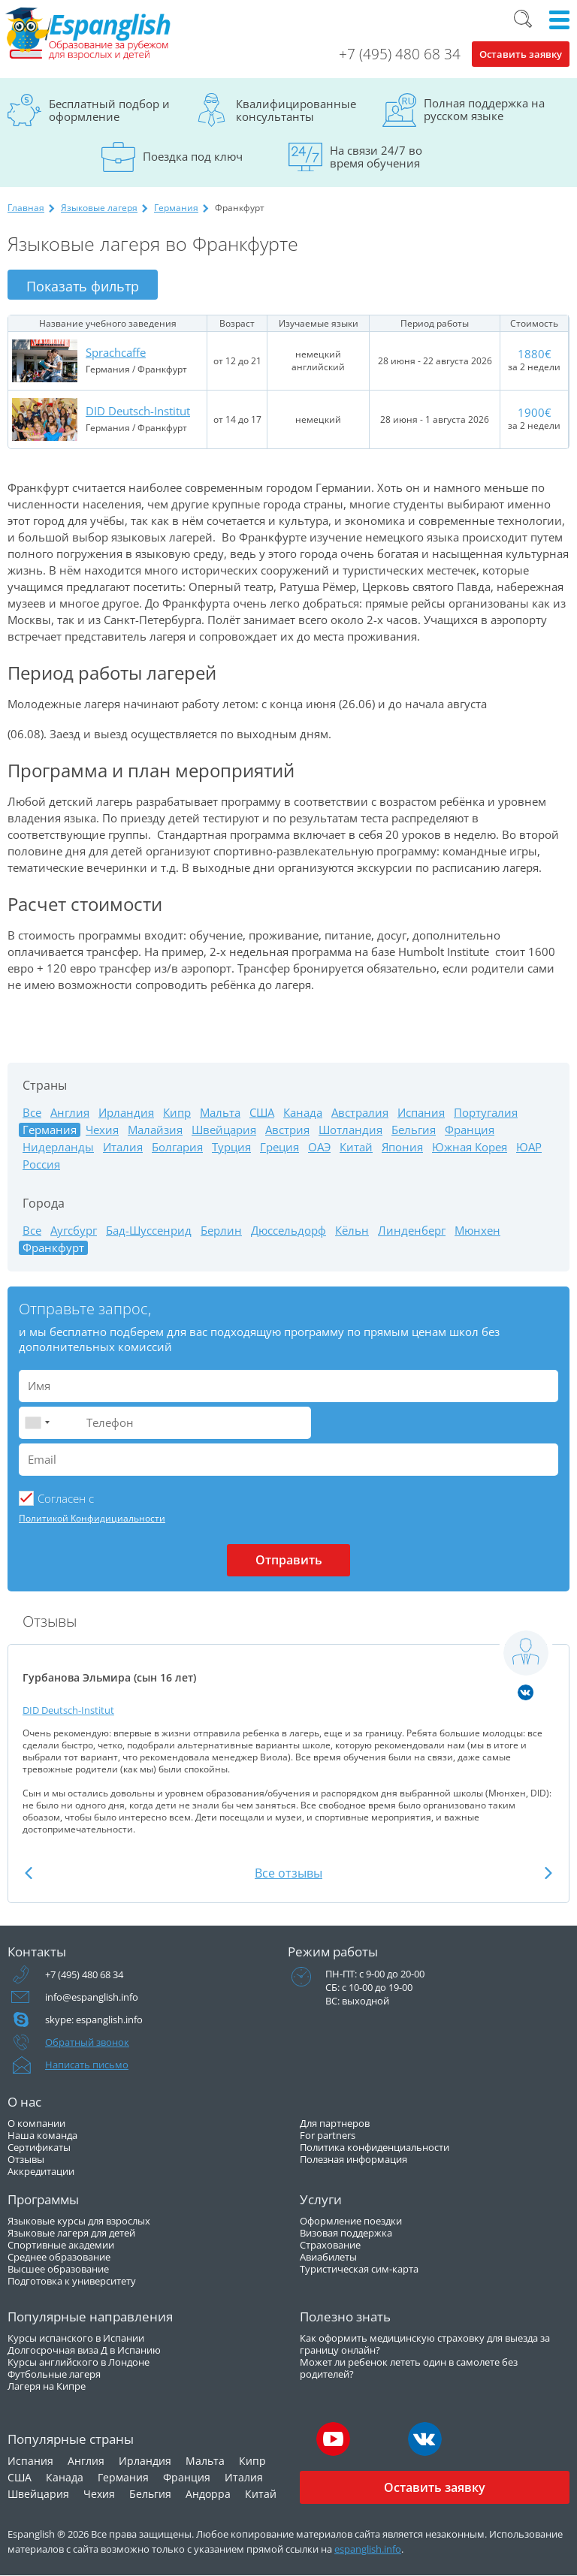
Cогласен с (66, 1498)
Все (32, 1113)
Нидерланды (58, 1147)
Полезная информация (353, 2159)
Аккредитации (41, 2171)
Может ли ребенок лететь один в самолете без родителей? (409, 2368)
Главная (26, 207)
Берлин (221, 1230)
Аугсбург (73, 1230)
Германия (176, 207)
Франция (469, 1130)
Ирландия (126, 1113)
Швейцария (224, 1130)
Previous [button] (28, 1872)
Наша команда (42, 2135)
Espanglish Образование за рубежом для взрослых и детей (88, 34)
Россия (41, 1164)
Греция (279, 1147)
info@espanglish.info (91, 1997)
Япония (402, 1147)
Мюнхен (477, 1230)
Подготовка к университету (72, 2281)
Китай (356, 1147)
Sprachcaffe (116, 352)
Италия (123, 1147)
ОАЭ (319, 1147)
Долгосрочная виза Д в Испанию (84, 2350)
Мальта (220, 1113)
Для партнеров (335, 2123)
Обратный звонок (87, 2042)
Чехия (102, 1130)
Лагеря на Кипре (47, 2386)
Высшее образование (58, 2269)
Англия (69, 1113)
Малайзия (155, 1130)
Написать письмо (86, 2064)
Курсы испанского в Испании (76, 2338)
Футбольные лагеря (54, 2374)
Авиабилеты (328, 2257)
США (261, 1113)
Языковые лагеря (99, 207)
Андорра (208, 2494)
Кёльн (352, 1230)
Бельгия (413, 1130)
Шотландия (350, 1130)
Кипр (177, 1113)
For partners (327, 2135)
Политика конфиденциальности (374, 2147)
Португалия (486, 1113)
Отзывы (26, 2159)
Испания (421, 1113)
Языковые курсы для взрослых (79, 2221)
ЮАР (529, 1147)
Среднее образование (59, 2257)
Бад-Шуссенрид (149, 1230)
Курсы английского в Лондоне (79, 2362)
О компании (36, 2123)
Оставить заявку (520, 54)
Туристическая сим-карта (359, 2269)
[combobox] (37, 1422)
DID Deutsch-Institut (138, 410)
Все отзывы (288, 1873)
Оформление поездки (351, 2221)
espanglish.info (367, 2549)
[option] (288, 1732)
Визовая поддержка (346, 2233)
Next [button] (548, 1872)
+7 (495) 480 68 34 (400, 54)
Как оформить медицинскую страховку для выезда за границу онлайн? (425, 2344)
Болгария (177, 1147)
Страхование (330, 2245)
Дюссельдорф (288, 1230)
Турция (231, 1147)
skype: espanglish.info (94, 2019)
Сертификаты (39, 2147)
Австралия (359, 1113)
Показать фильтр (82, 286)
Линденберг (412, 1230)
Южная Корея (469, 1147)
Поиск (523, 19)
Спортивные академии (61, 2245)
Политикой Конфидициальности (92, 1518)
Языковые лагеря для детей (71, 2233)
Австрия (287, 1130)
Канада (302, 1113)
